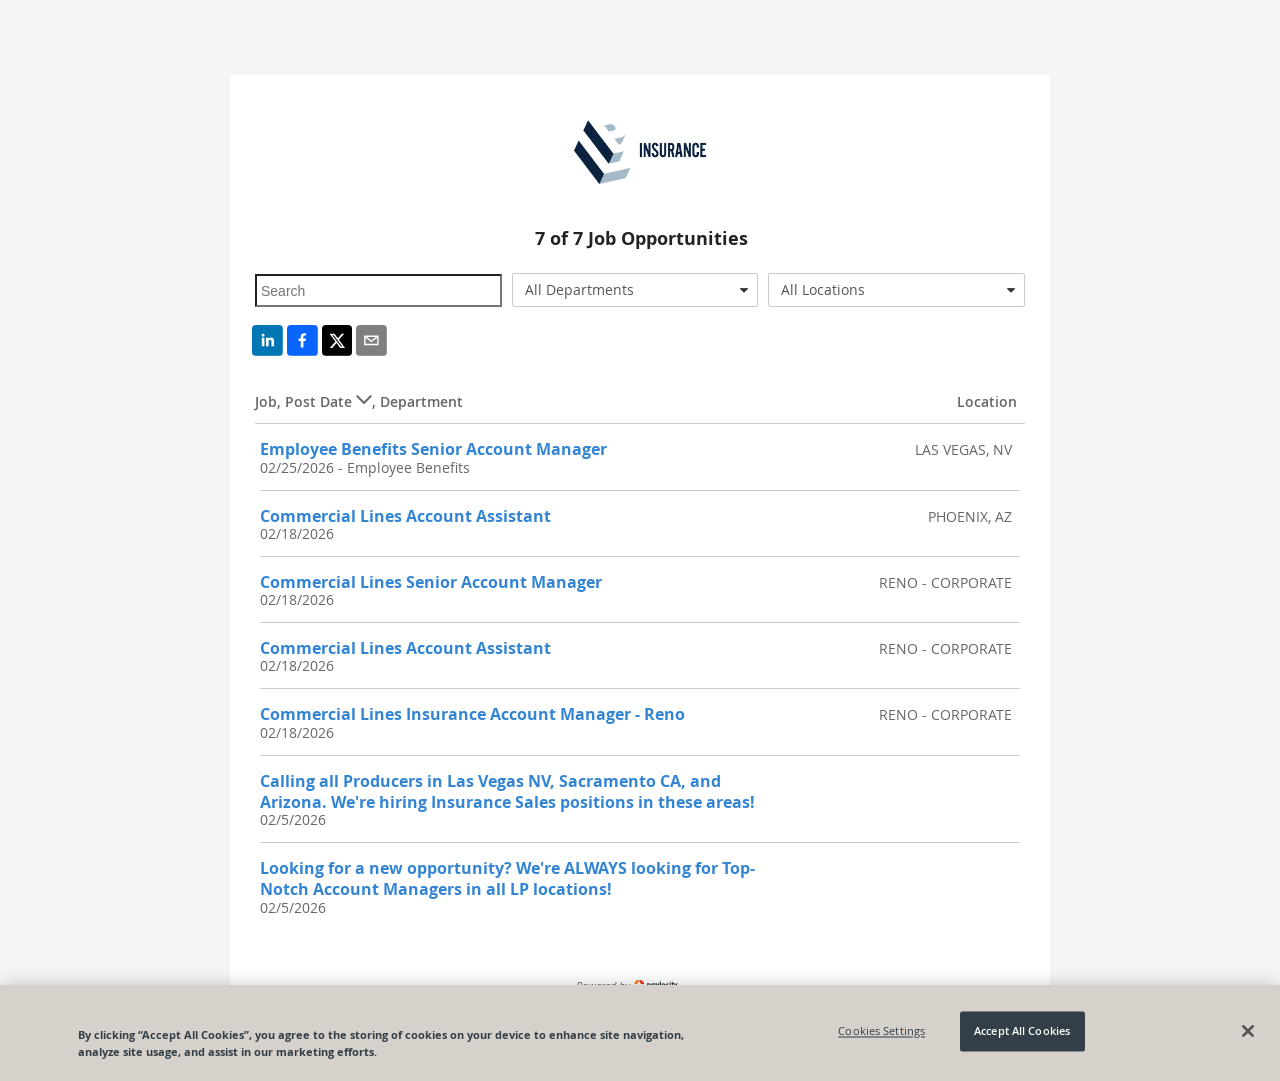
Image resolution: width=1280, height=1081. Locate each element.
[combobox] (635, 290)
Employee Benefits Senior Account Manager (433, 449)
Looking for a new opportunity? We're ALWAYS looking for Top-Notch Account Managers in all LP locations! (507, 878)
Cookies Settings (881, 1031)
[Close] (1248, 1031)
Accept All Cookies (1022, 1031)
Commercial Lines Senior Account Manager (431, 582)
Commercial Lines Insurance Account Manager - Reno (472, 714)
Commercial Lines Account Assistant (405, 516)
